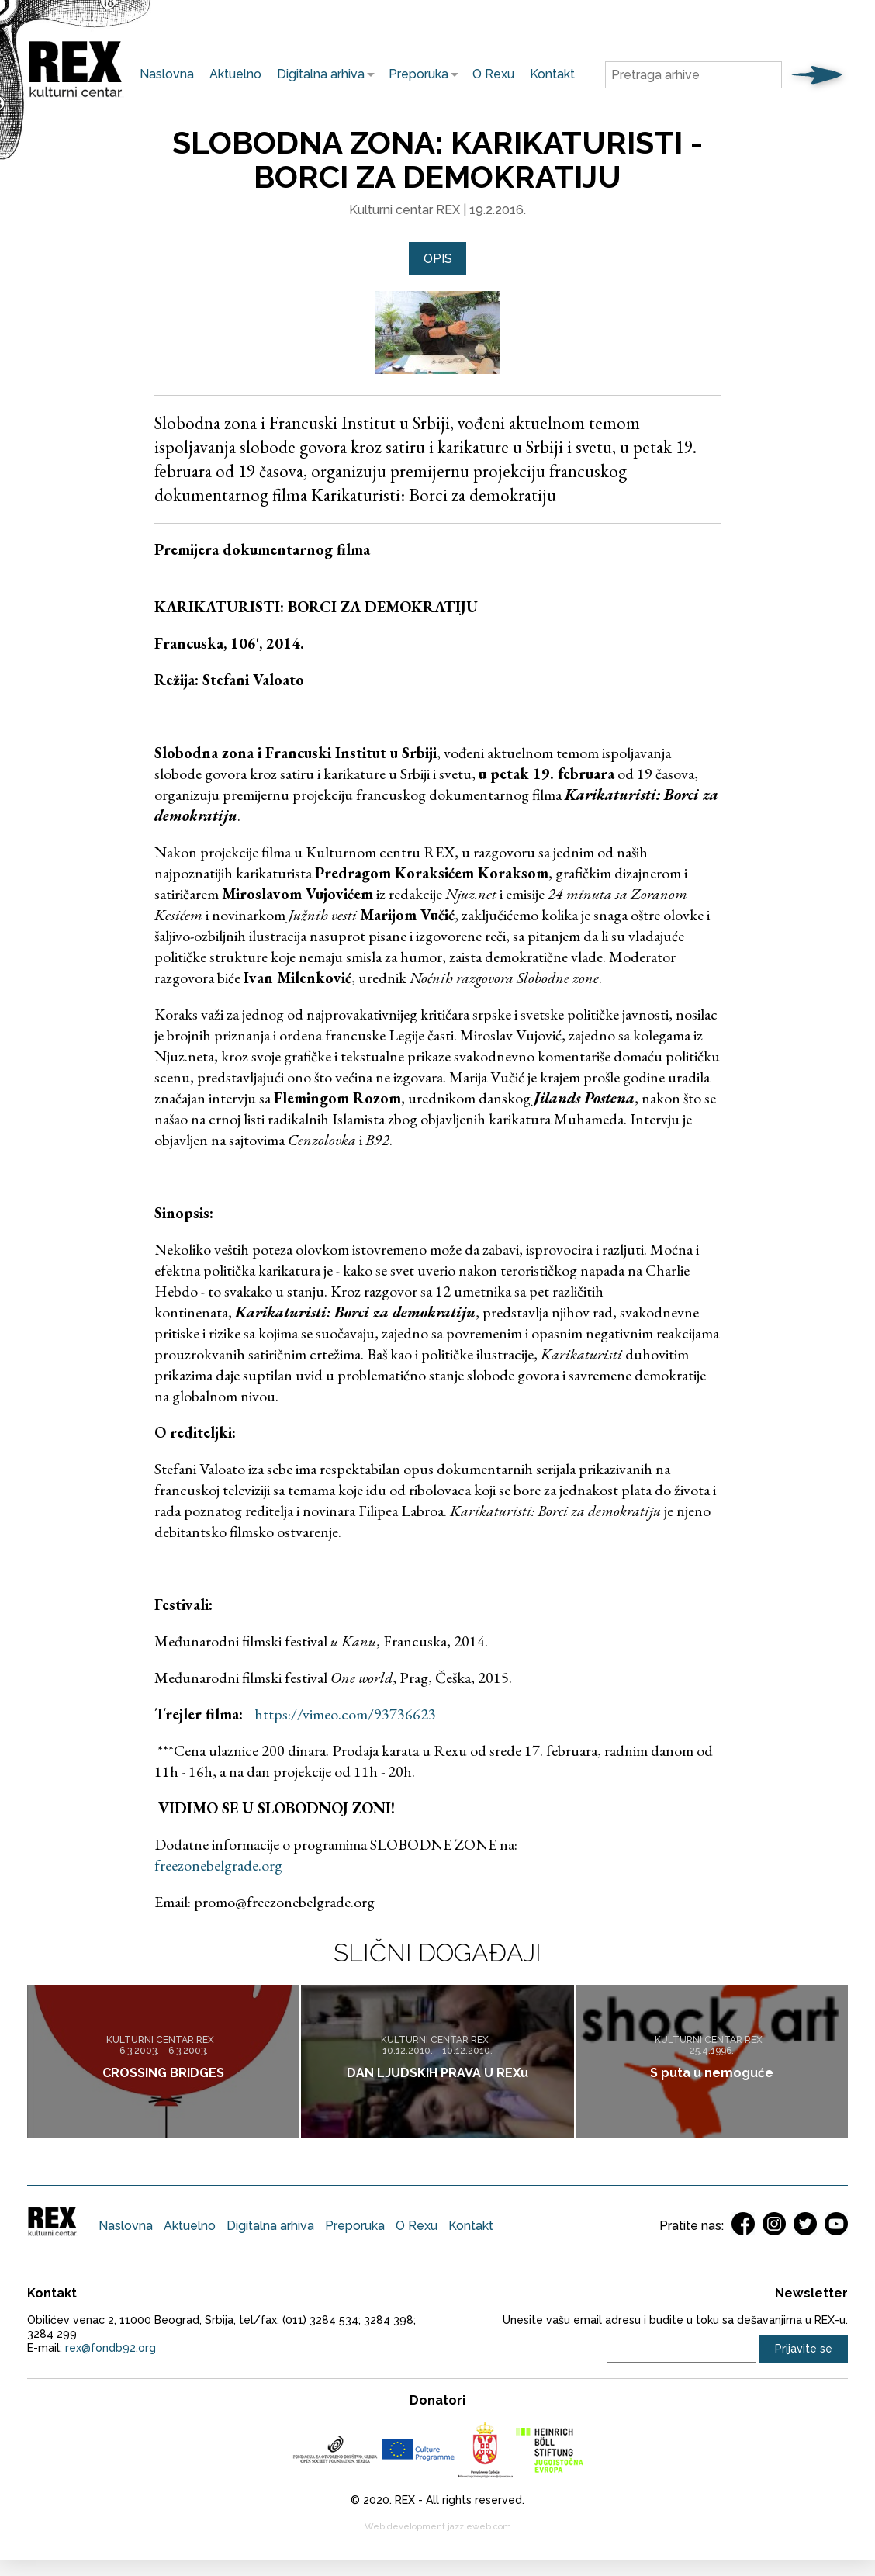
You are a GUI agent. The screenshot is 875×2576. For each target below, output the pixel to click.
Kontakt (552, 74)
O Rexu (493, 74)
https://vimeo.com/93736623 (345, 1715)
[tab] (438, 259)
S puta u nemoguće (711, 2072)
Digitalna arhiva (317, 74)
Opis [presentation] (438, 258)
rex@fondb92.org (110, 2348)
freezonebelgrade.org (218, 1866)
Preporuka (414, 74)
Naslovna (167, 74)
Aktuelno (235, 74)
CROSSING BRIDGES (163, 2072)
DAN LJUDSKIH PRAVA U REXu (437, 2072)
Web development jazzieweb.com (438, 2527)
